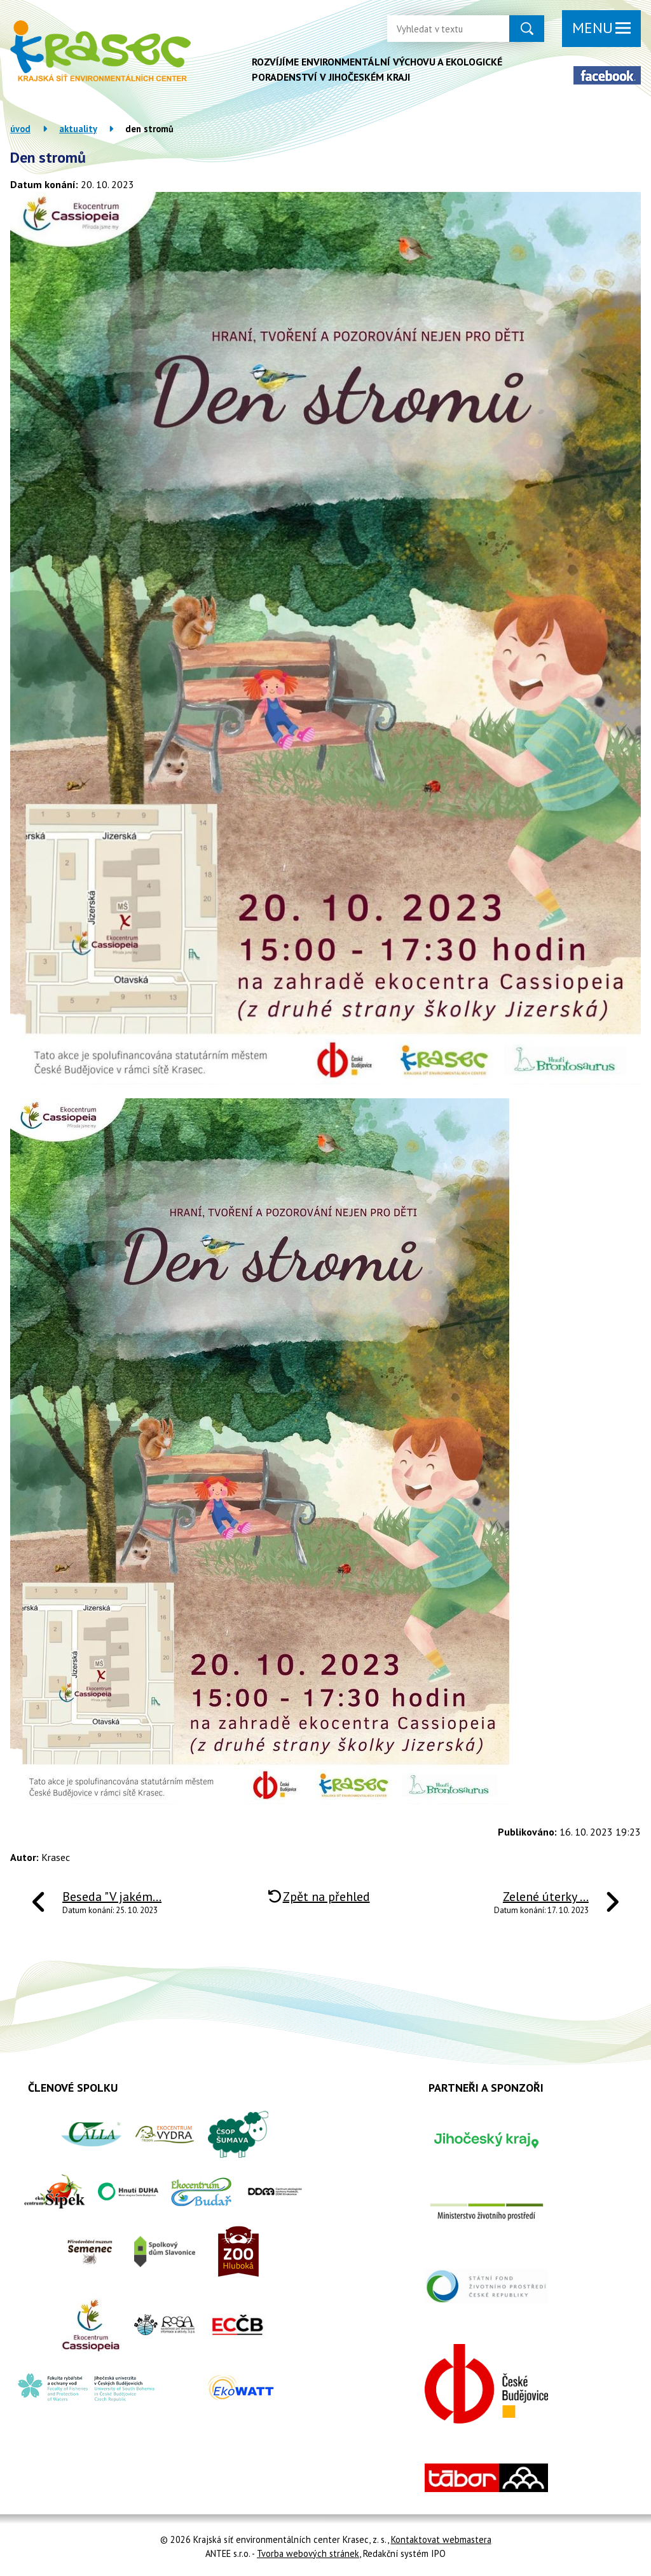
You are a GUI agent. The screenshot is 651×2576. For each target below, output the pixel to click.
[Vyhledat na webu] (438, 28)
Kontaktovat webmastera (441, 2539)
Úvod (20, 129)
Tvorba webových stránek (308, 2553)
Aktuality (78, 129)
